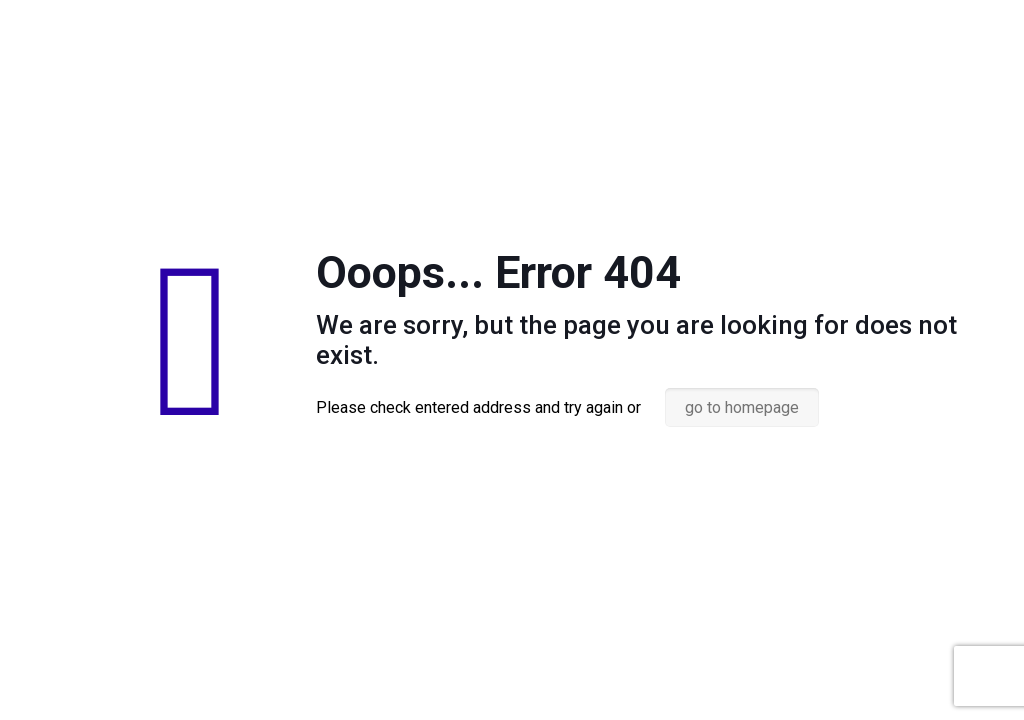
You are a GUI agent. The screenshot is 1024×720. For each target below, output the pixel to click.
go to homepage (742, 407)
